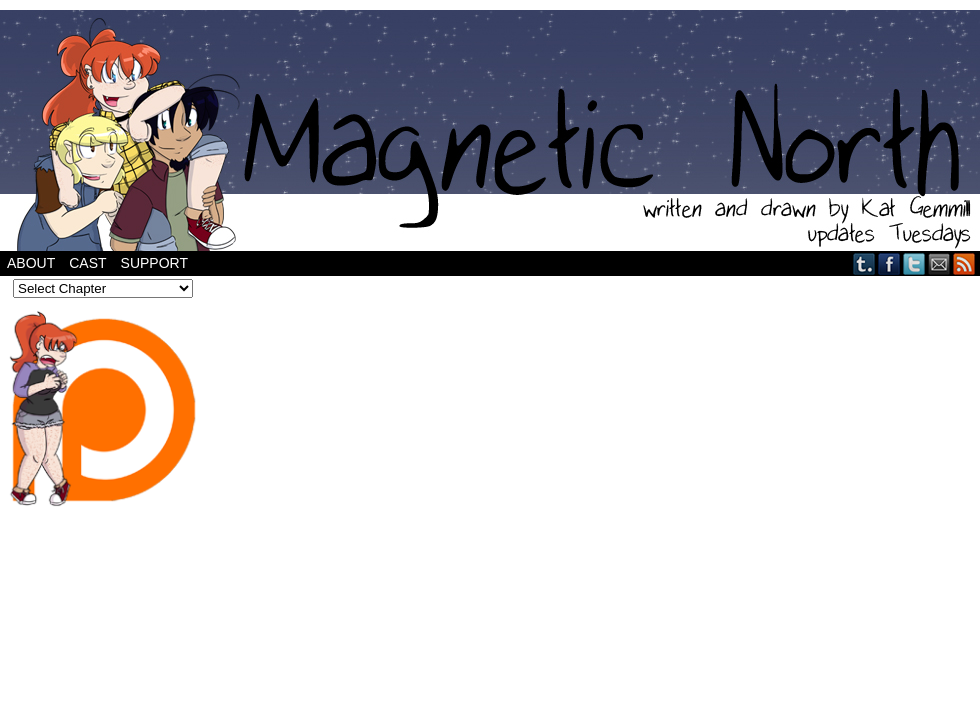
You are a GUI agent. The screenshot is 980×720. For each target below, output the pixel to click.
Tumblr (864, 263)
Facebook (889, 263)
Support (154, 263)
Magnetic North (490, 130)
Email (939, 263)
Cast (87, 263)
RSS (964, 263)
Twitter (914, 263)
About (31, 263)
